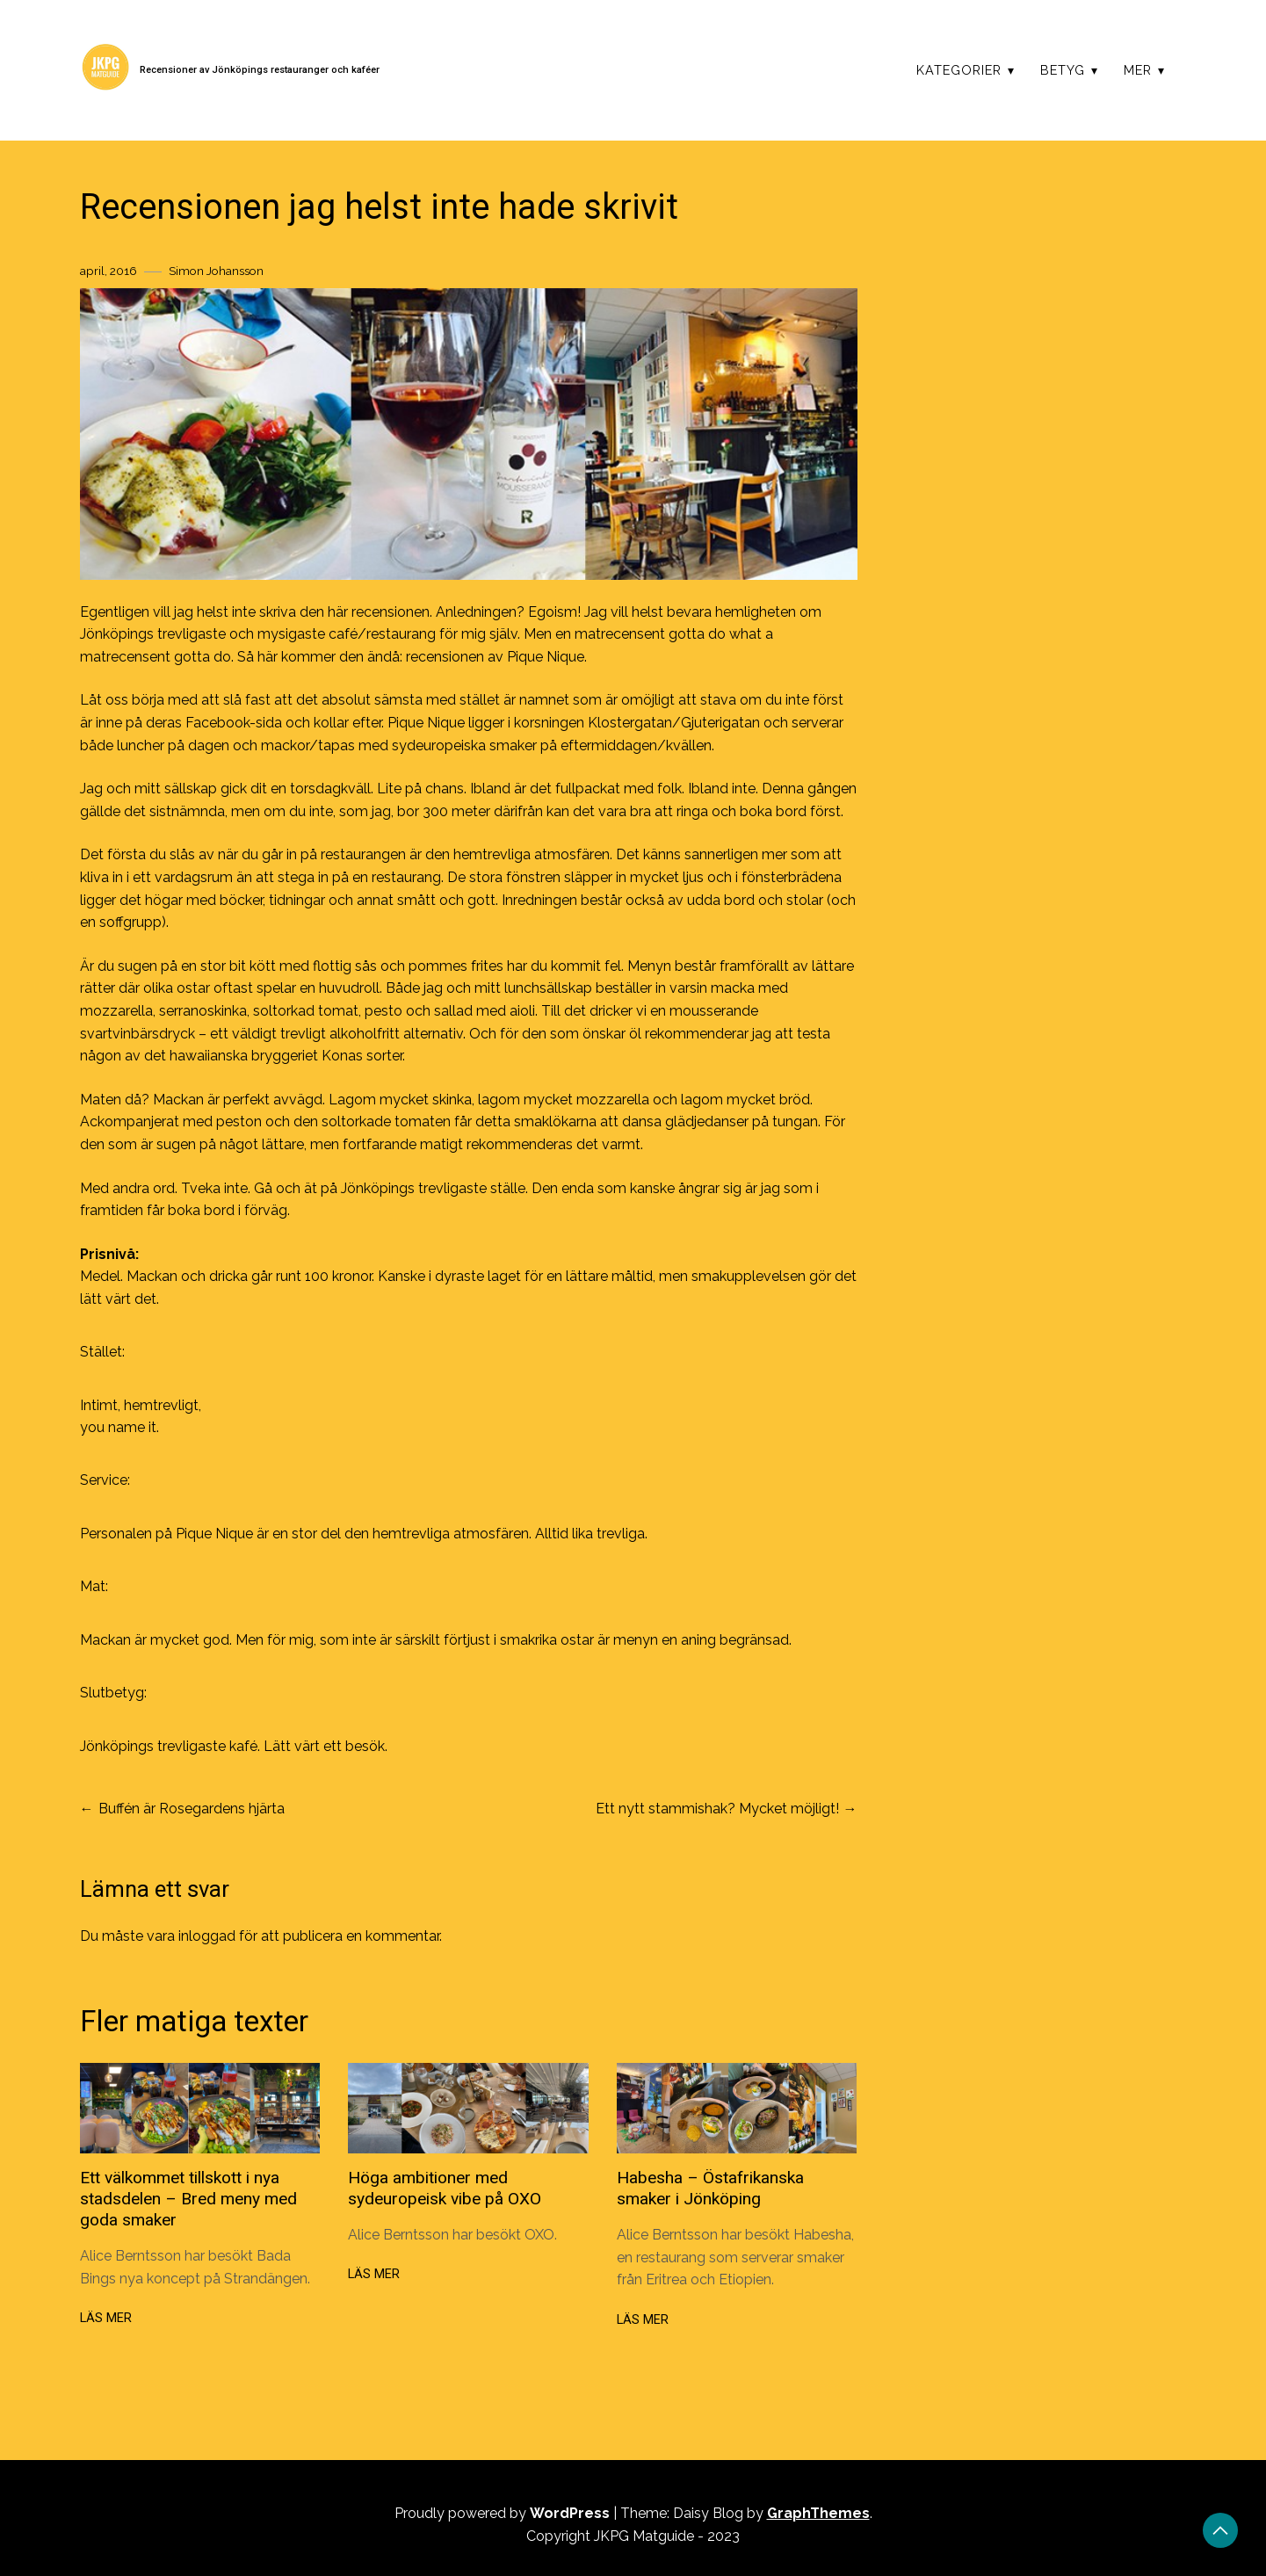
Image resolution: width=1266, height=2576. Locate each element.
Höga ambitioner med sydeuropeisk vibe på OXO (444, 2188)
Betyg (1062, 69)
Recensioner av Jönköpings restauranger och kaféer (260, 70)
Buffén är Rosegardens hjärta (191, 1808)
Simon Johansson (216, 271)
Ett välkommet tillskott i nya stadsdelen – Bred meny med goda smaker (188, 2198)
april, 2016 (108, 271)
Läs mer (106, 2318)
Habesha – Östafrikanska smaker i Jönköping (710, 2188)
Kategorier (959, 69)
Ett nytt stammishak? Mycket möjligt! (717, 1808)
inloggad (206, 1936)
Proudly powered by (503, 2513)
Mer (1138, 69)
